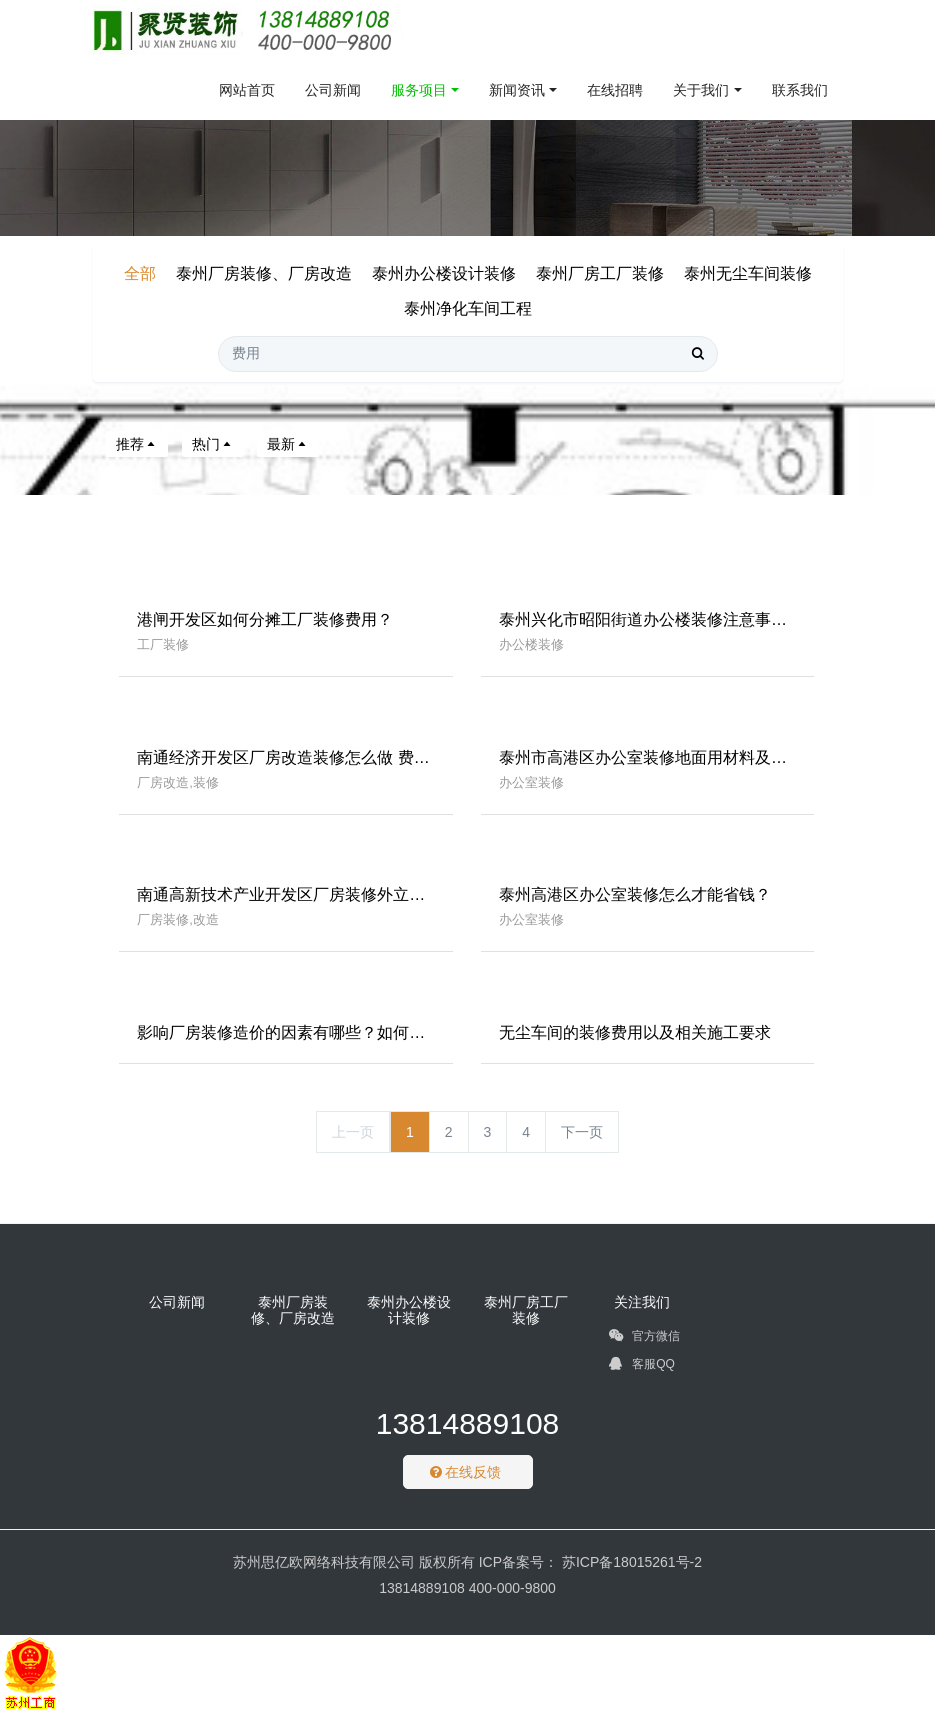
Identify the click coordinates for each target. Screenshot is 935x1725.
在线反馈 (466, 1485)
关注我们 (642, 1314)
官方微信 (644, 1352)
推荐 (137, 444)
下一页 (582, 1144)
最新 (288, 444)
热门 (213, 444)
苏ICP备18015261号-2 (630, 1575)
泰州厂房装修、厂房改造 (264, 273)
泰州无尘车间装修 (748, 273)
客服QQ (642, 1380)
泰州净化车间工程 (468, 308)
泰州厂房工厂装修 (600, 273)
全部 (140, 273)
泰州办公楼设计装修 (444, 273)
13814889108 (468, 1436)
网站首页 (247, 90)
